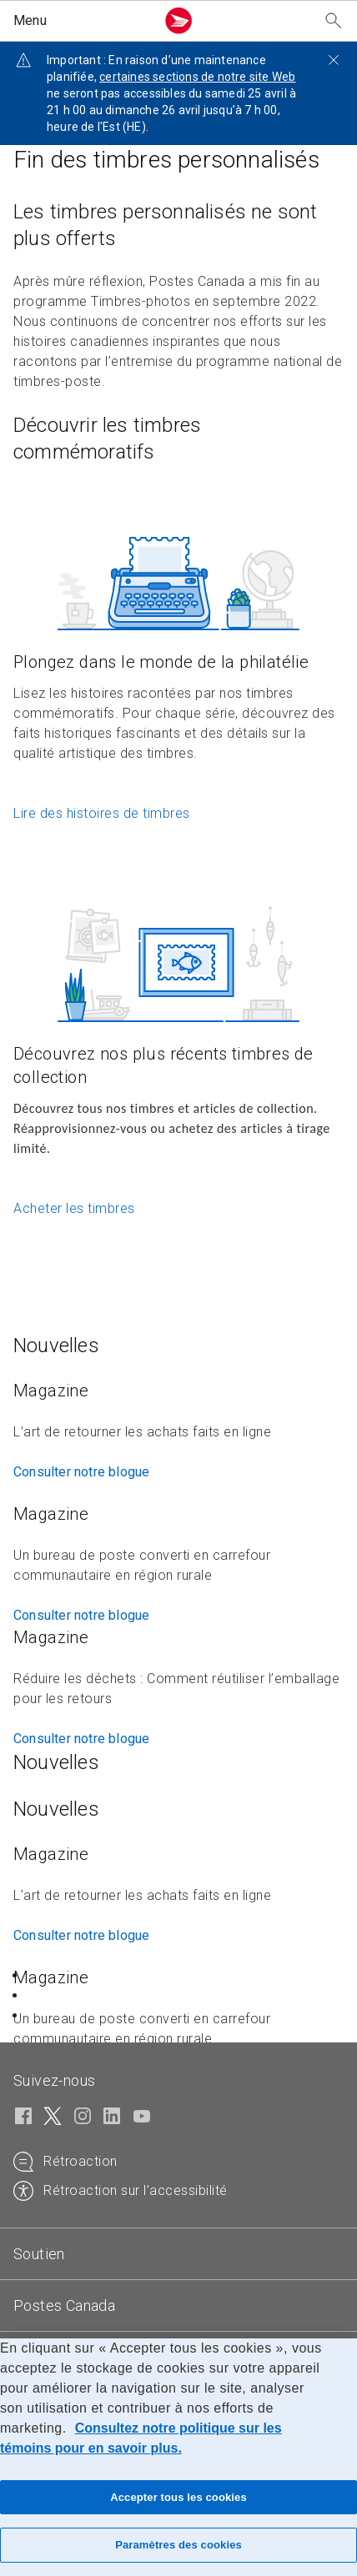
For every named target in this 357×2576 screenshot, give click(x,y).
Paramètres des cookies (178, 2544)
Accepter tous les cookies (178, 2497)
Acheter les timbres (74, 1208)
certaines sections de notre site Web (197, 76)
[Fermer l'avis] (334, 60)
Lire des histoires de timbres (101, 813)
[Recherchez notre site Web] (334, 21)
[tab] (178, 2254)
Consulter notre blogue (81, 1472)
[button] (80, 21)
